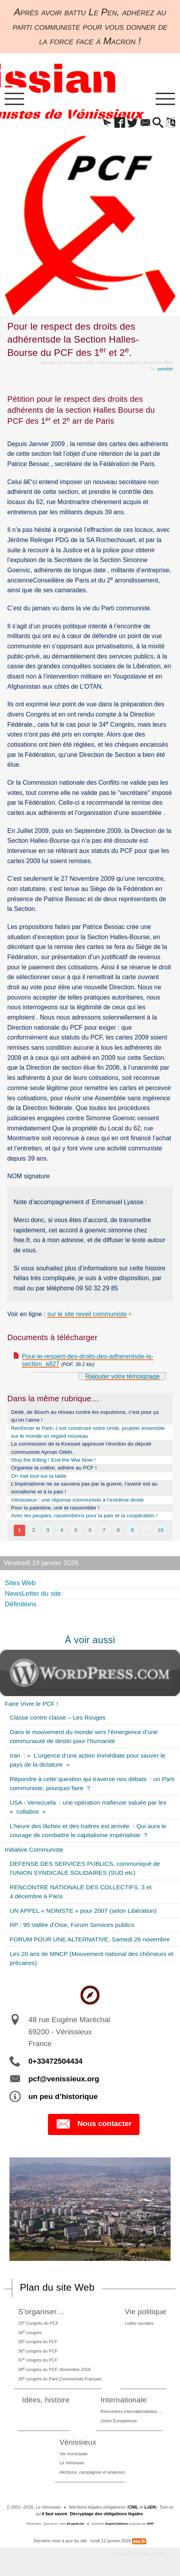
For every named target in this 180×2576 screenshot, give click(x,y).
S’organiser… (41, 2312)
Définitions (21, 1604)
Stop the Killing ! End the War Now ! (53, 1460)
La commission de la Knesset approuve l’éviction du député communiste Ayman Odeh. (81, 1448)
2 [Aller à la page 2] (33, 1530)
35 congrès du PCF (37, 2341)
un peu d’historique (62, 2096)
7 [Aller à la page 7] (104, 1530)
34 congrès (30, 2332)
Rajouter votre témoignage (122, 1376)
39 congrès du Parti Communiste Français (59, 2378)
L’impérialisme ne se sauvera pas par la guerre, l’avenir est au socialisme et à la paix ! (84, 1488)
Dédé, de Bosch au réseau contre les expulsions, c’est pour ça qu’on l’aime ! (85, 1416)
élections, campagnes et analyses (92, 2472)
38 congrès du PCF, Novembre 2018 (54, 2369)
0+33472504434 (55, 2061)
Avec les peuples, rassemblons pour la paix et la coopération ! (84, 1515)
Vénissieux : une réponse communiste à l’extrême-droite (77, 1500)
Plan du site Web (57, 2287)
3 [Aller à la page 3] (48, 1530)
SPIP (150, 2523)
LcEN (149, 2507)
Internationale (124, 2400)
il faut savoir (54, 2513)
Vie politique (145, 2312)
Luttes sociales (139, 2323)
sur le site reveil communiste (87, 1313)
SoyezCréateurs (116, 2523)
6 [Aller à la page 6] (90, 1530)
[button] (107, 123)
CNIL (133, 2507)
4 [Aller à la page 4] (61, 1530)
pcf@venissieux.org (63, 2079)
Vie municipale (73, 2453)
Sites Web (20, 1583)
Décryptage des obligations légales (106, 2513)
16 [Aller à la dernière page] (160, 1530)
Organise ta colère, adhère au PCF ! (54, 1468)
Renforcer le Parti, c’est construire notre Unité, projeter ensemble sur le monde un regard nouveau (88, 1432)
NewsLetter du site (33, 1593)
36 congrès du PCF (37, 2350)
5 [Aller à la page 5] (75, 1530)
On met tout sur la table (38, 1476)
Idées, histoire (46, 2400)
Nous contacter (94, 2124)
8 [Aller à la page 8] (118, 1530)
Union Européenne (119, 2420)
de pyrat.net (75, 2523)
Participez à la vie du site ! (140, 2554)
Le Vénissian (71, 2462)
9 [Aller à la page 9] (132, 1530)
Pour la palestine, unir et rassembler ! (55, 1508)
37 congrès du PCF (37, 2359)
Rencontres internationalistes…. (131, 2411)
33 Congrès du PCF (38, 2323)
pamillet (165, 368)
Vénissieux (77, 2442)
